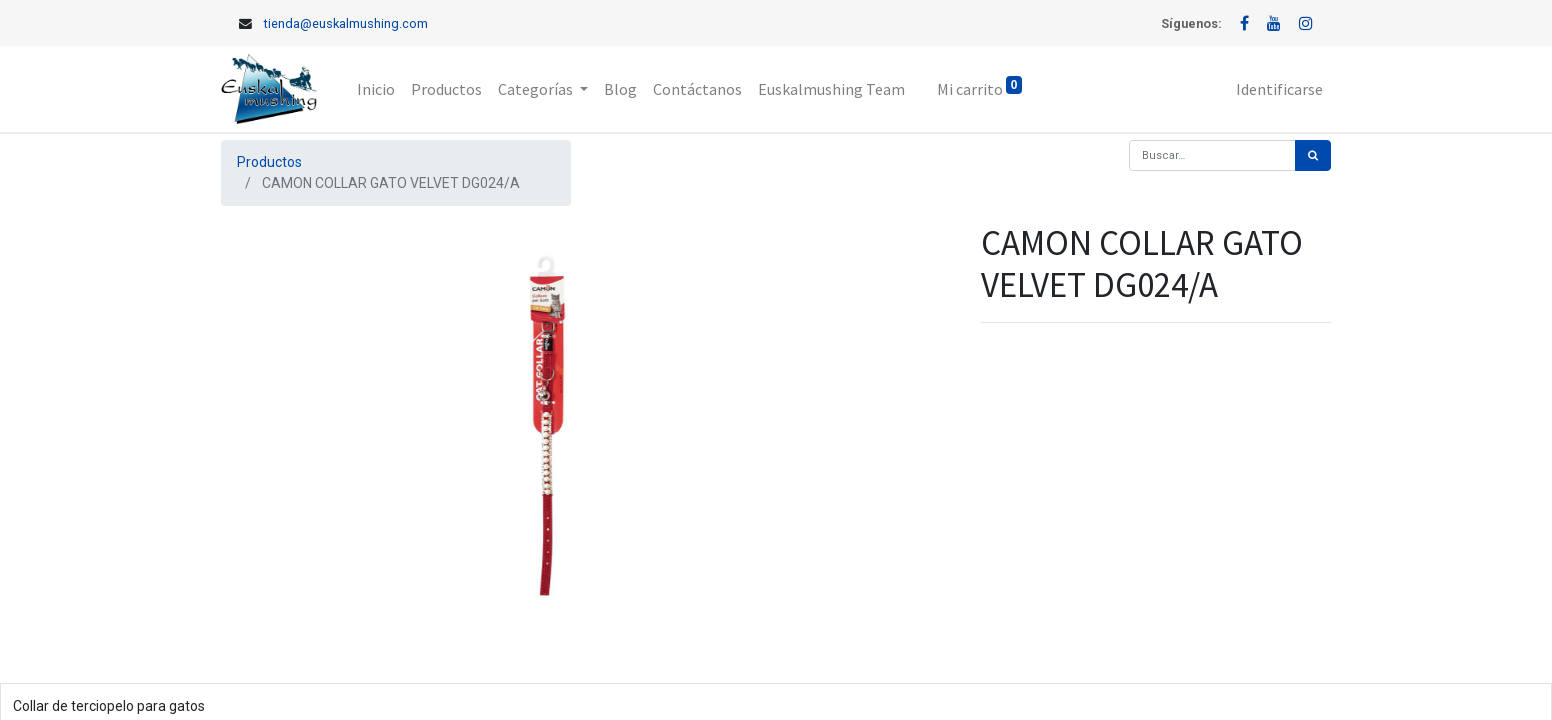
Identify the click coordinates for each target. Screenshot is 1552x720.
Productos (269, 162)
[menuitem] (376, 89)
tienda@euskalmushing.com (346, 23)
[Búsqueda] (1313, 155)
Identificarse (1279, 89)
